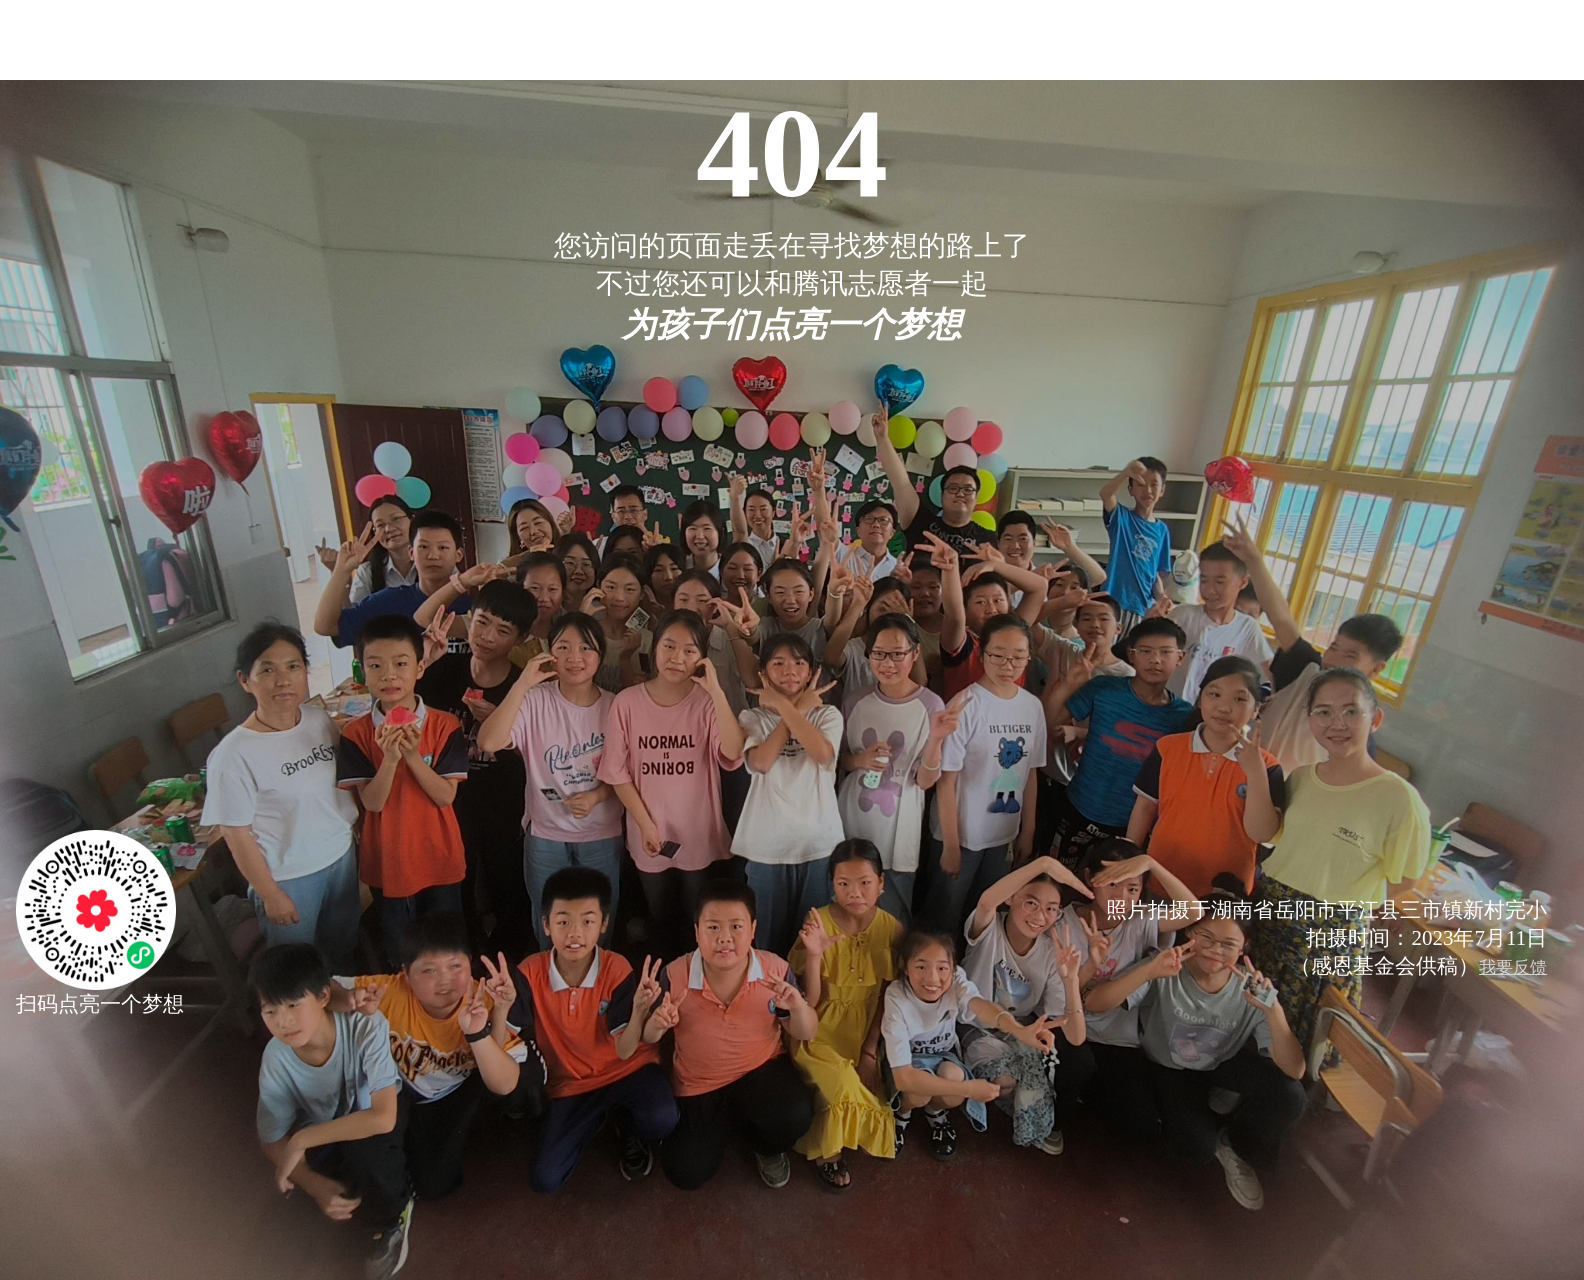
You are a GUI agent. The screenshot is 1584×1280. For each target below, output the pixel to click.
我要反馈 (1513, 967)
